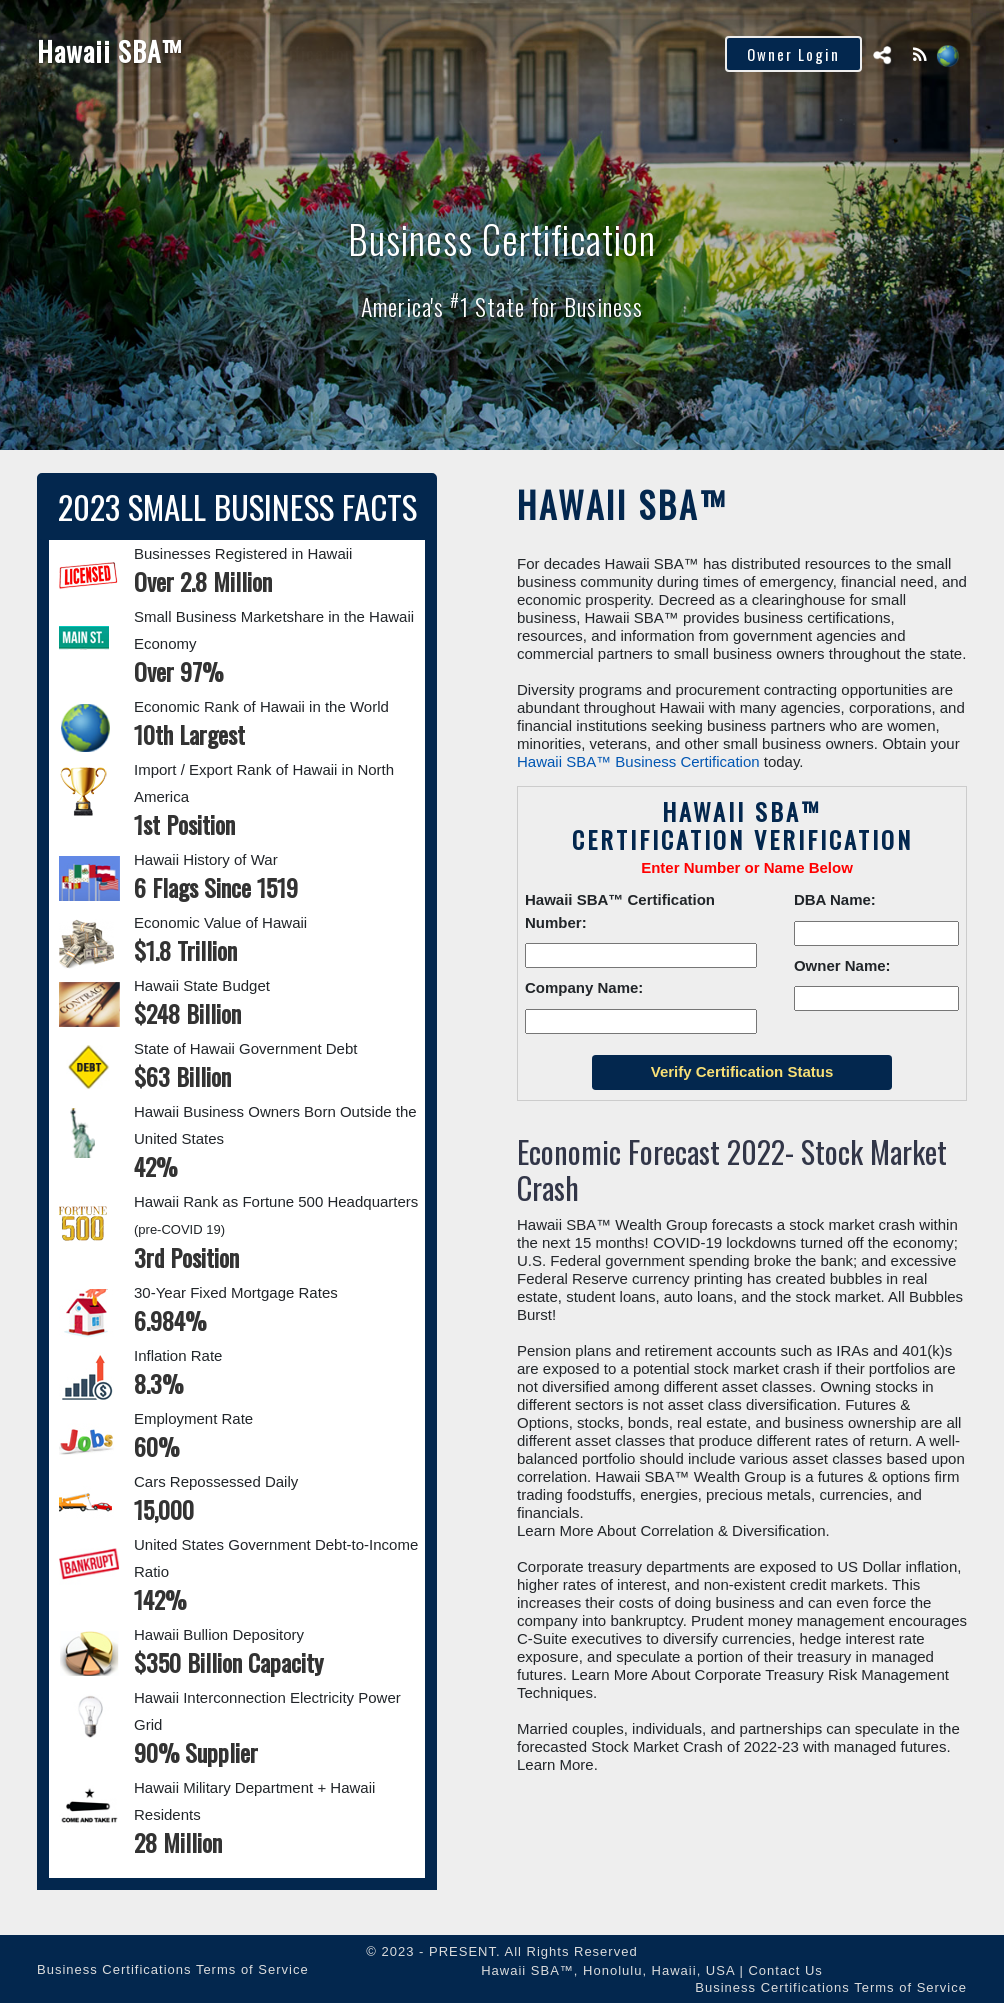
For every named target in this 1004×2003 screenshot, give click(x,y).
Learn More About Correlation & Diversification (671, 1530)
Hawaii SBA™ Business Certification (638, 761)
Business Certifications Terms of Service (173, 1969)
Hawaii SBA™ (109, 51)
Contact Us (785, 1970)
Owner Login (793, 54)
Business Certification (502, 238)
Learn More (555, 1764)
